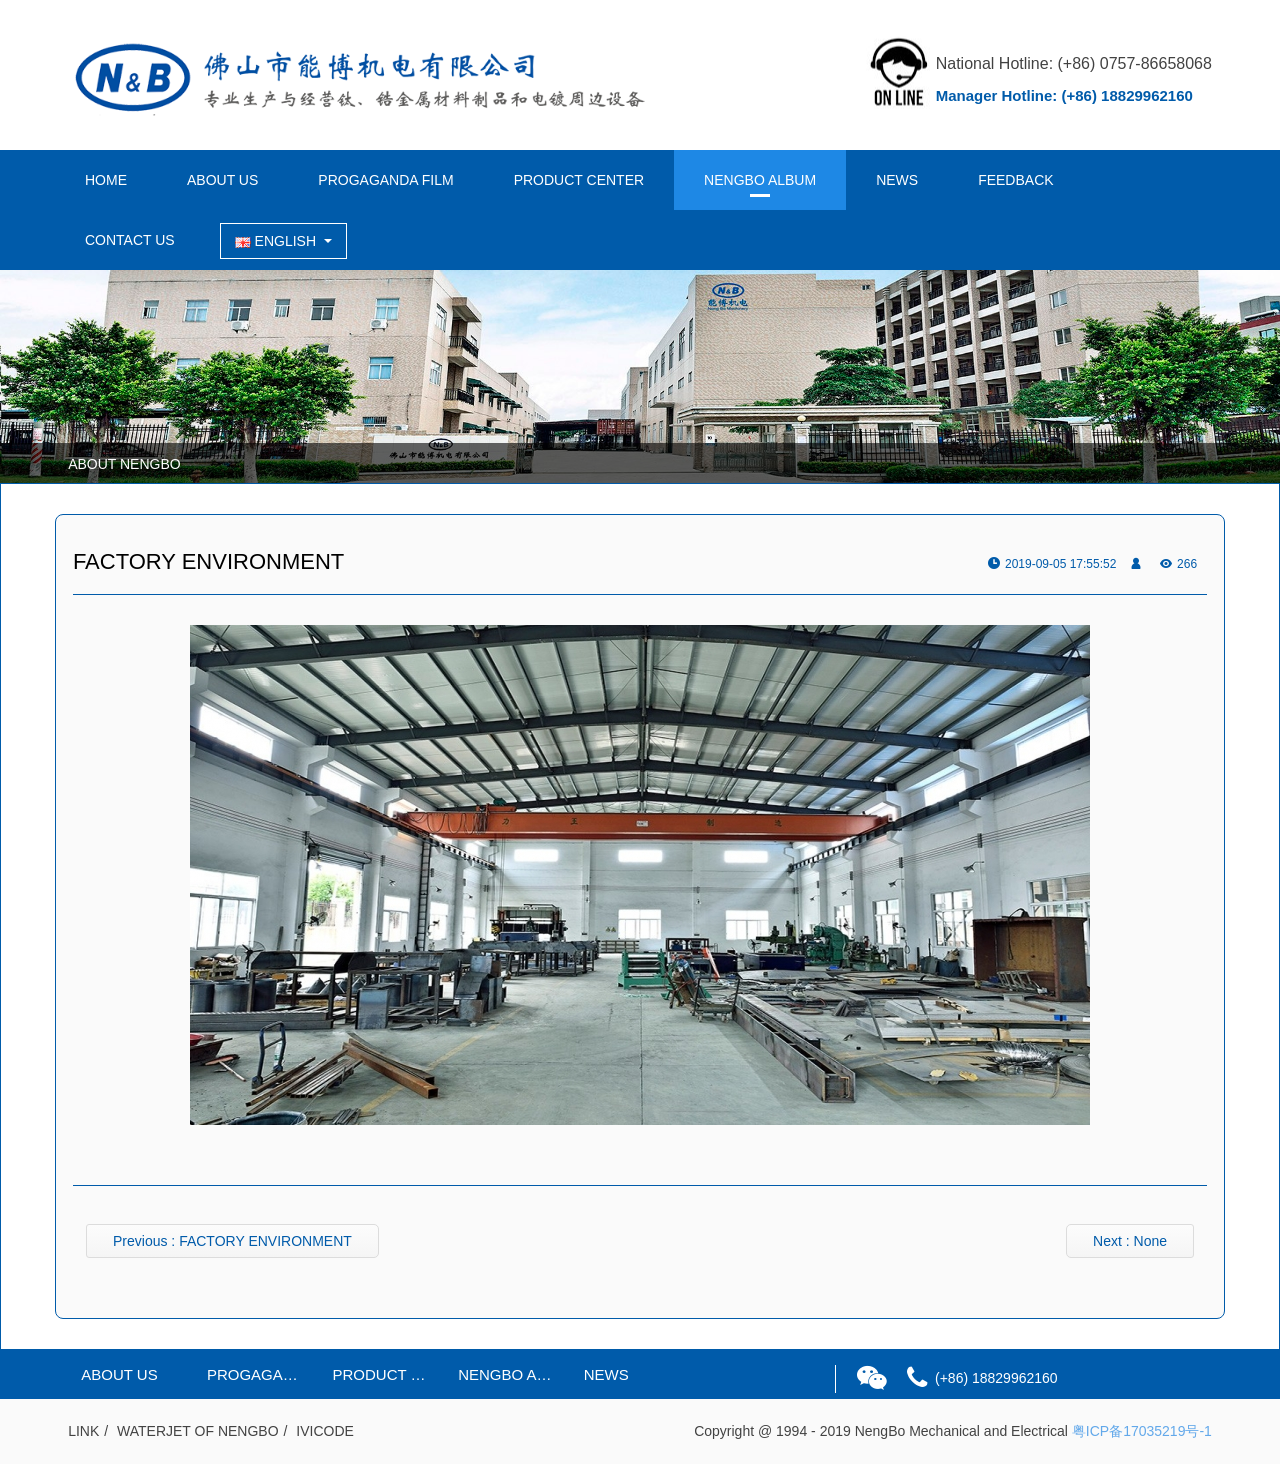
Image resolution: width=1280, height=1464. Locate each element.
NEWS (897, 180)
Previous (232, 1241)
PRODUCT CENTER (579, 180)
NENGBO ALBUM (760, 180)
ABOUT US (222, 180)
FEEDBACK (1015, 180)
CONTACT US (130, 240)
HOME (106, 180)
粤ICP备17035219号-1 (1142, 1431)
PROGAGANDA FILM (385, 180)
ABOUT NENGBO (124, 464)
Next (1130, 1241)
